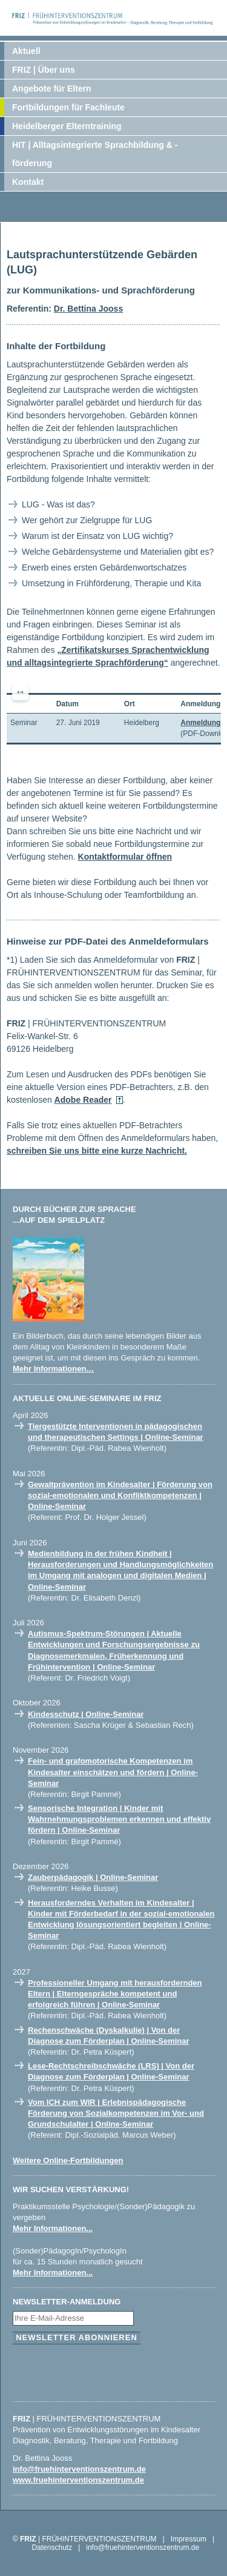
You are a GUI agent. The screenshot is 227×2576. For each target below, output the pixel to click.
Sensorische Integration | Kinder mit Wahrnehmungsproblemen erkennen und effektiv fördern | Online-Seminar (119, 1819)
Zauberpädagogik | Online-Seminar (93, 1877)
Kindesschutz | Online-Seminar (85, 1714)
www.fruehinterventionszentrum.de (78, 2479)
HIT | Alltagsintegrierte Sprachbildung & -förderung (94, 154)
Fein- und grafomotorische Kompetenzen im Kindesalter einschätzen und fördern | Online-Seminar (113, 1771)
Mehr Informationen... (53, 2228)
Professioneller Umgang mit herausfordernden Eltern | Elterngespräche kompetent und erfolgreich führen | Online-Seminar (115, 1993)
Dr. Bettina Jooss (88, 308)
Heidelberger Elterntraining (66, 126)
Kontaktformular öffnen (125, 856)
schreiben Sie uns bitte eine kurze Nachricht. (97, 1151)
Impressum (188, 2539)
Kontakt (28, 182)
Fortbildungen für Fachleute (68, 107)
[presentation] (105, 2370)
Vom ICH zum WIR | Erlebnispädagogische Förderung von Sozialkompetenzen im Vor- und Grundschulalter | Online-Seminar (116, 2113)
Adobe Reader (83, 1100)
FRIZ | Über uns (43, 70)
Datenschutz (51, 2547)
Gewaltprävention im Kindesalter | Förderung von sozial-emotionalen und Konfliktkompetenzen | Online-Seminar (120, 1495)
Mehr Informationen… (53, 1368)
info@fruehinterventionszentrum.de (79, 2469)
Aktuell (26, 51)
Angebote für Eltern (51, 88)
